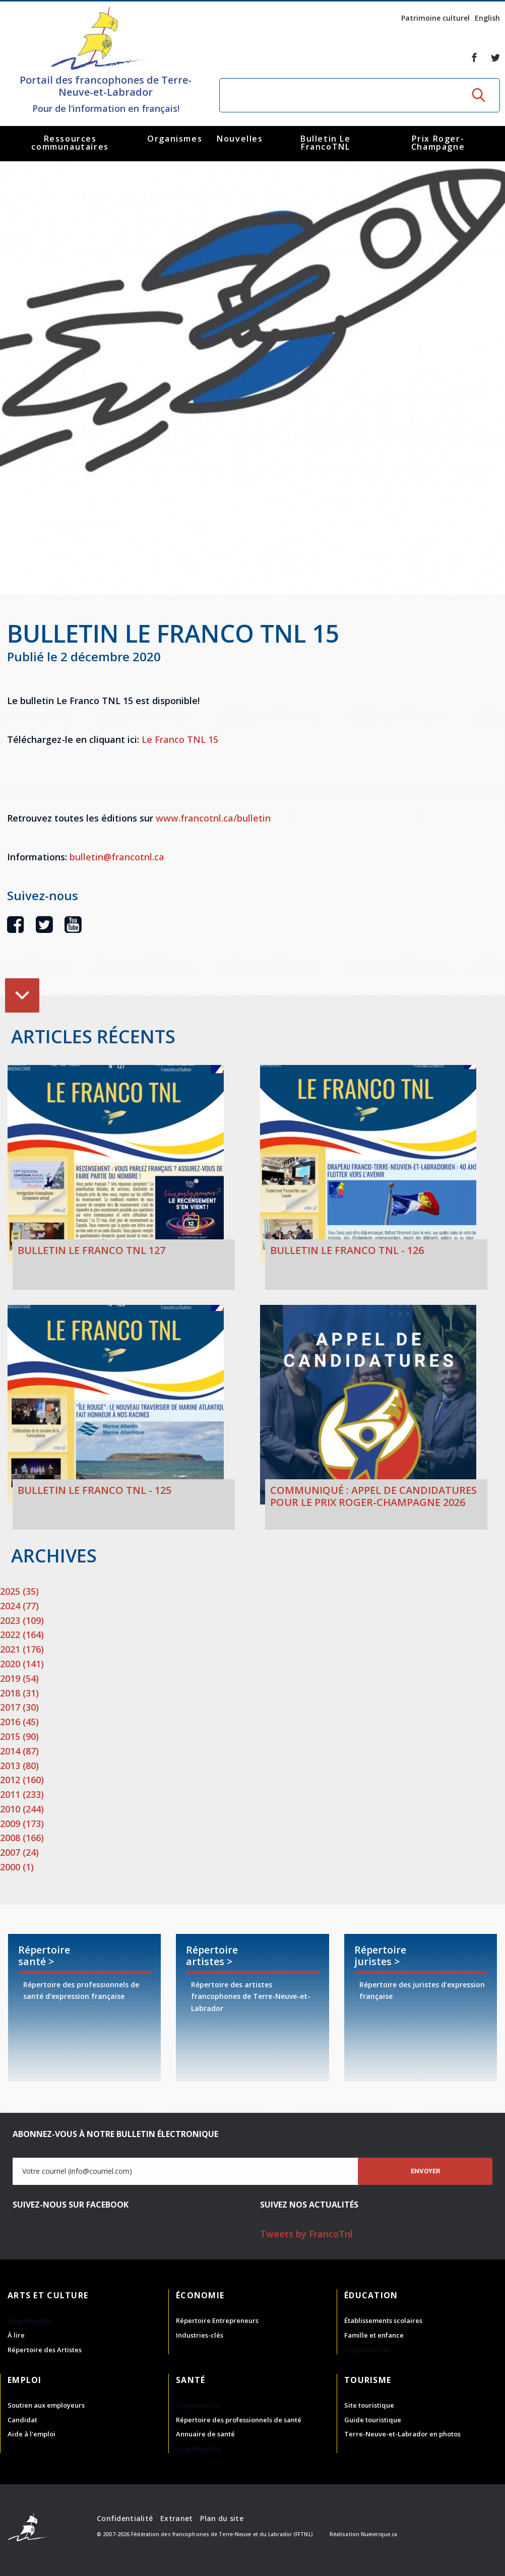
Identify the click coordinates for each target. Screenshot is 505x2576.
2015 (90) (19, 1736)
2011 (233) (22, 1794)
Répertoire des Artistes (45, 2349)
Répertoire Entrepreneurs (217, 2320)
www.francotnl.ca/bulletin (213, 818)
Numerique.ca (379, 2534)
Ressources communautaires (69, 142)
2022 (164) (22, 1634)
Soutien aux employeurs (46, 2405)
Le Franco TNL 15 (178, 739)
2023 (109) (22, 1620)
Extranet (176, 2518)
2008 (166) (22, 1838)
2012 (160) (22, 1780)
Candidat (22, 2419)
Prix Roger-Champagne (438, 142)
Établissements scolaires (383, 2320)
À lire (16, 2335)
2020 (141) (22, 1664)
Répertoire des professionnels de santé (238, 2419)
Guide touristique (372, 2419)
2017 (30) (19, 1707)
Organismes (174, 138)
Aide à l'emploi (31, 2433)
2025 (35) (19, 1591)
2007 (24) (19, 1852)
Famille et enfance (374, 2335)
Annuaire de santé (205, 2433)
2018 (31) (19, 1693)
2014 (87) (19, 1751)
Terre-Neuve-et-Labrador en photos (402, 2433)
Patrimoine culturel (435, 18)
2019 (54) (19, 1678)
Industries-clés (199, 2335)
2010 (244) (22, 1809)
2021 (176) (22, 1649)
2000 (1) (17, 1867)
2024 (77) (19, 1606)
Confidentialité (125, 2518)
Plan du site (221, 2518)
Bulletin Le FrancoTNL (325, 142)
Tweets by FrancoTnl (306, 2234)
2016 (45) (19, 1722)
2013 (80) (19, 1766)
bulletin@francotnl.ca (117, 857)
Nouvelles (240, 138)
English (487, 18)
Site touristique (369, 2405)
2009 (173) (22, 1823)
